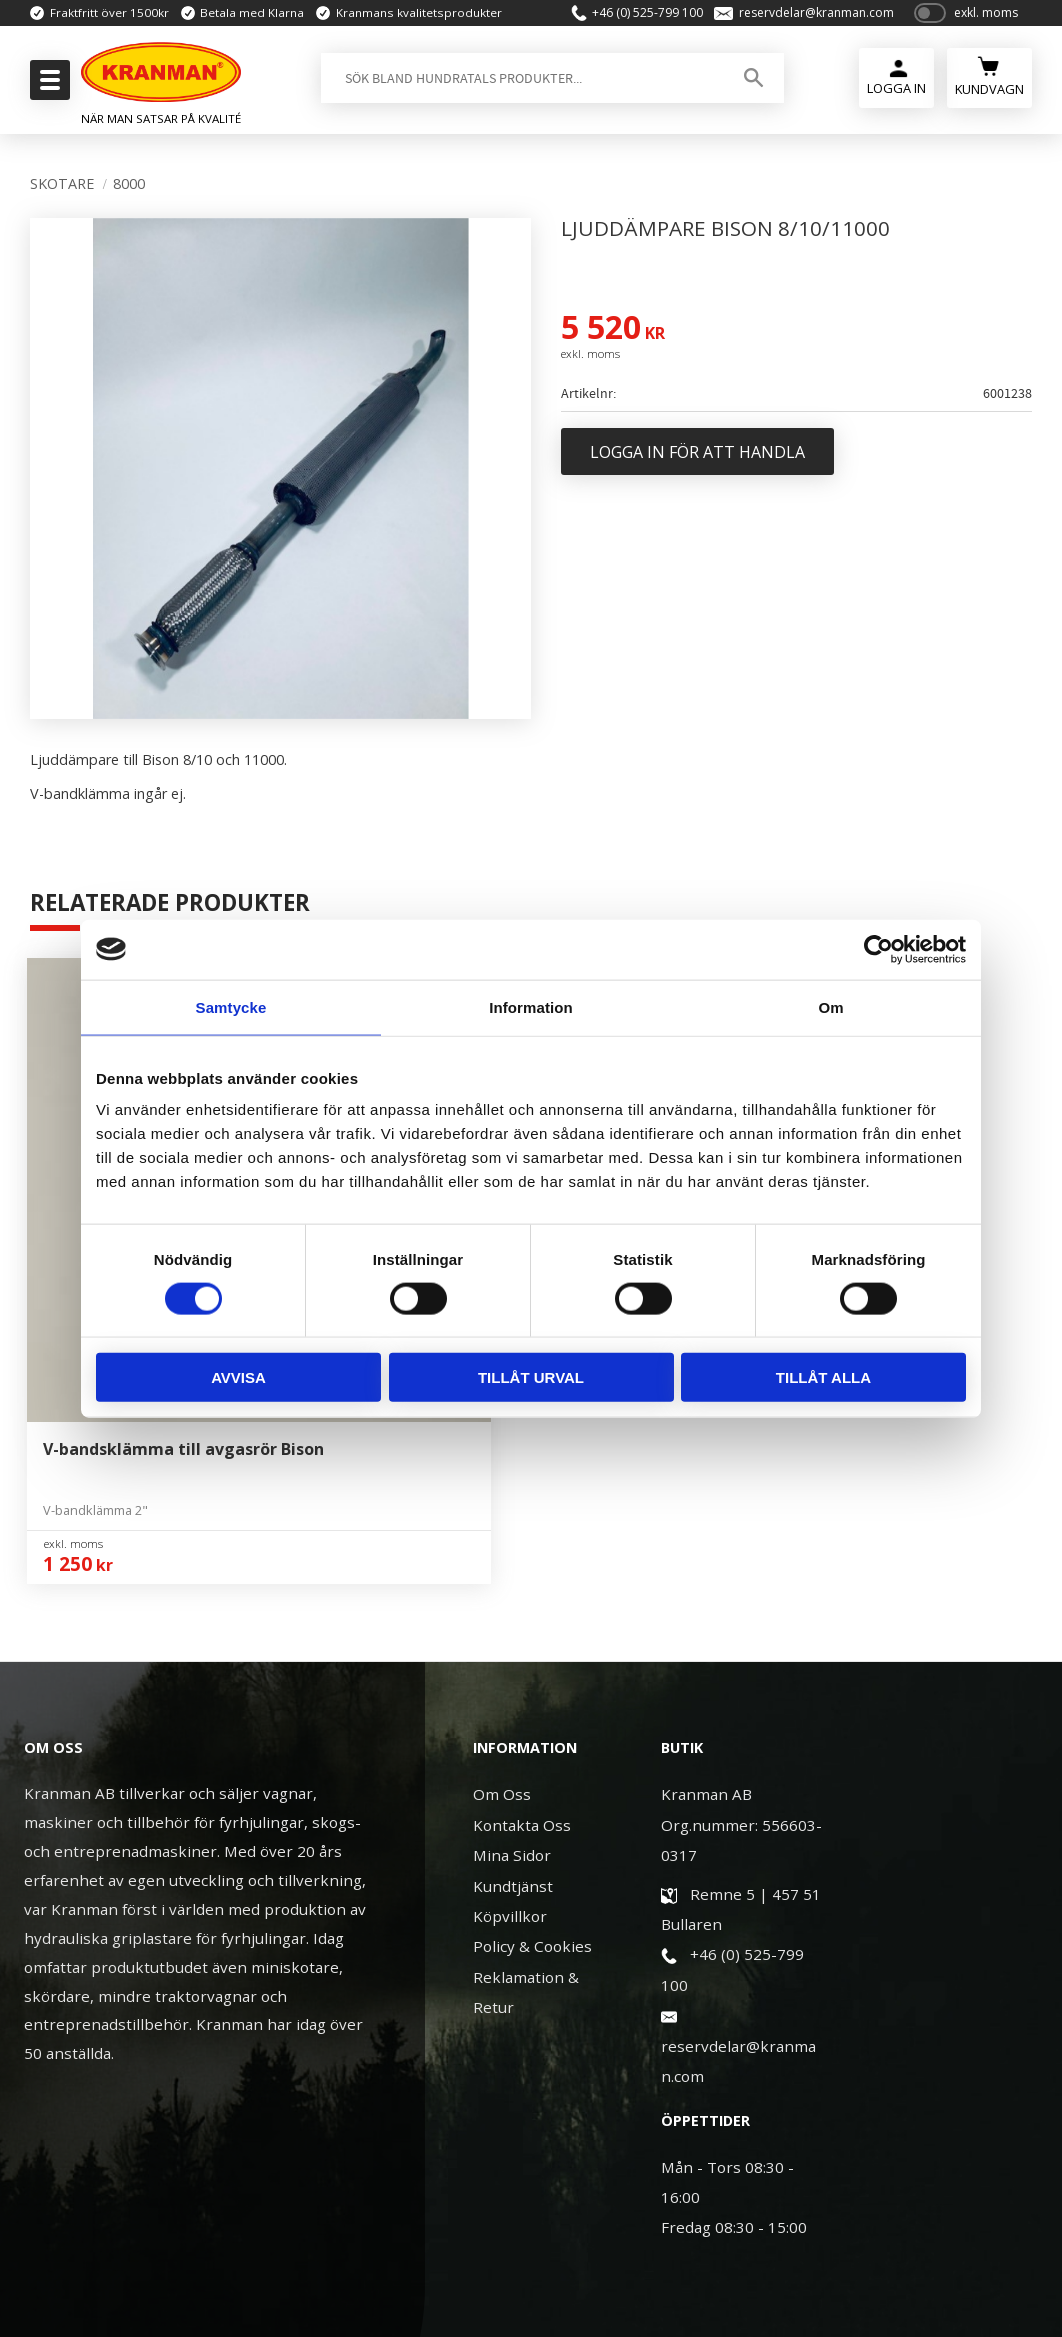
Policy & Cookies (532, 1741)
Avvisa (238, 1377)
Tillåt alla (823, 1377)
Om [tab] (830, 1006)
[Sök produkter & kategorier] (516, 84)
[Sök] (745, 84)
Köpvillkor (510, 1711)
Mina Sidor (512, 1650)
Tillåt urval (531, 1377)
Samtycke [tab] (231, 1006)
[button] (47, 86)
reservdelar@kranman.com (805, 16)
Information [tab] (531, 1006)
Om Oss (502, 1589)
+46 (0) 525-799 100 (636, 16)
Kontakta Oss (522, 1620)
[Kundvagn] (989, 81)
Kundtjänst (513, 1681)
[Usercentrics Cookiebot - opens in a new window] (878, 949)
